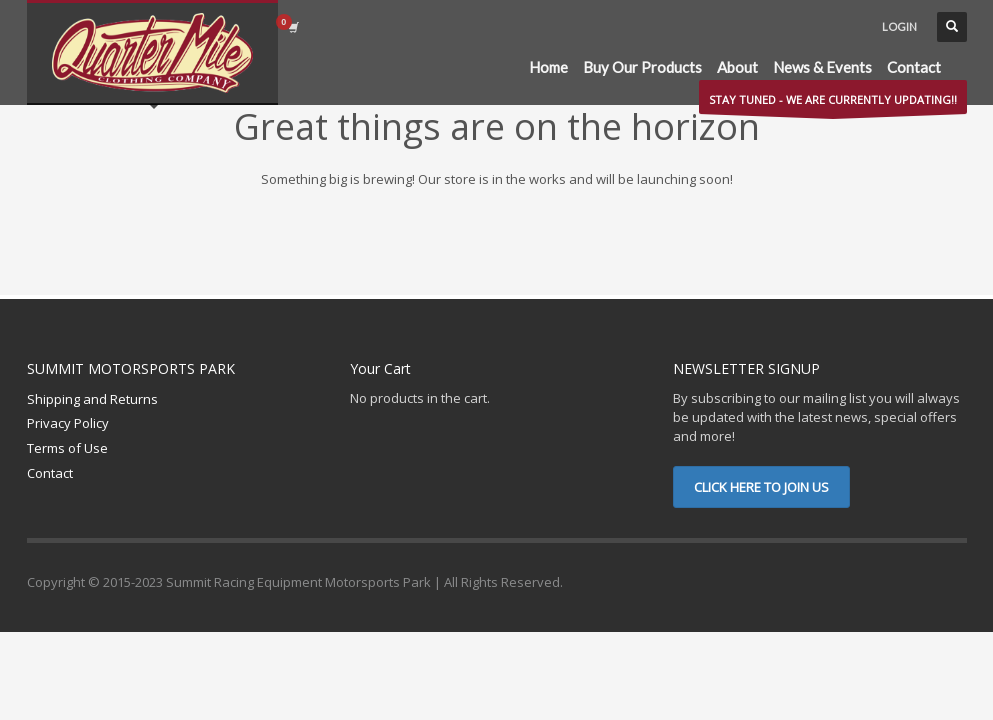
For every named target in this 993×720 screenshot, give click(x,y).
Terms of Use (67, 448)
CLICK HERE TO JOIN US (761, 487)
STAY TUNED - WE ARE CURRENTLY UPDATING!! (833, 103)
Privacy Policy (68, 423)
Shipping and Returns (92, 399)
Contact (50, 473)
